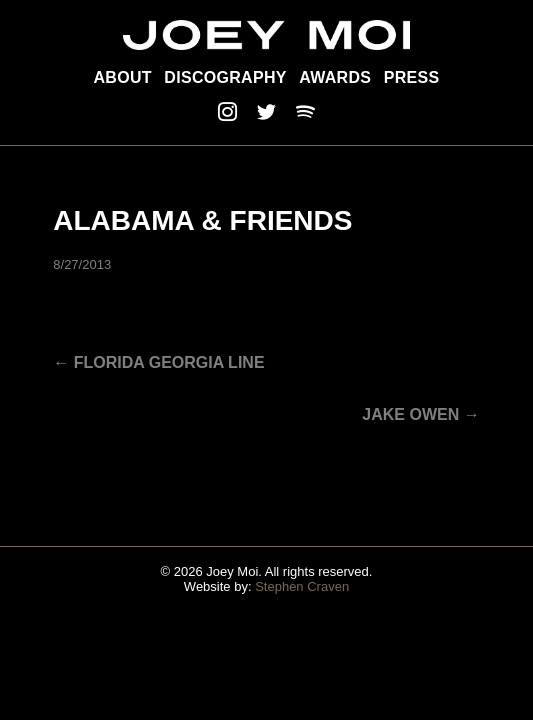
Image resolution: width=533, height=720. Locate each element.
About (123, 77)
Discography (225, 77)
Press (412, 77)
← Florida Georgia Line (158, 362)
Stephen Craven (302, 586)
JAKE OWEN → (420, 414)
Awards (335, 77)
